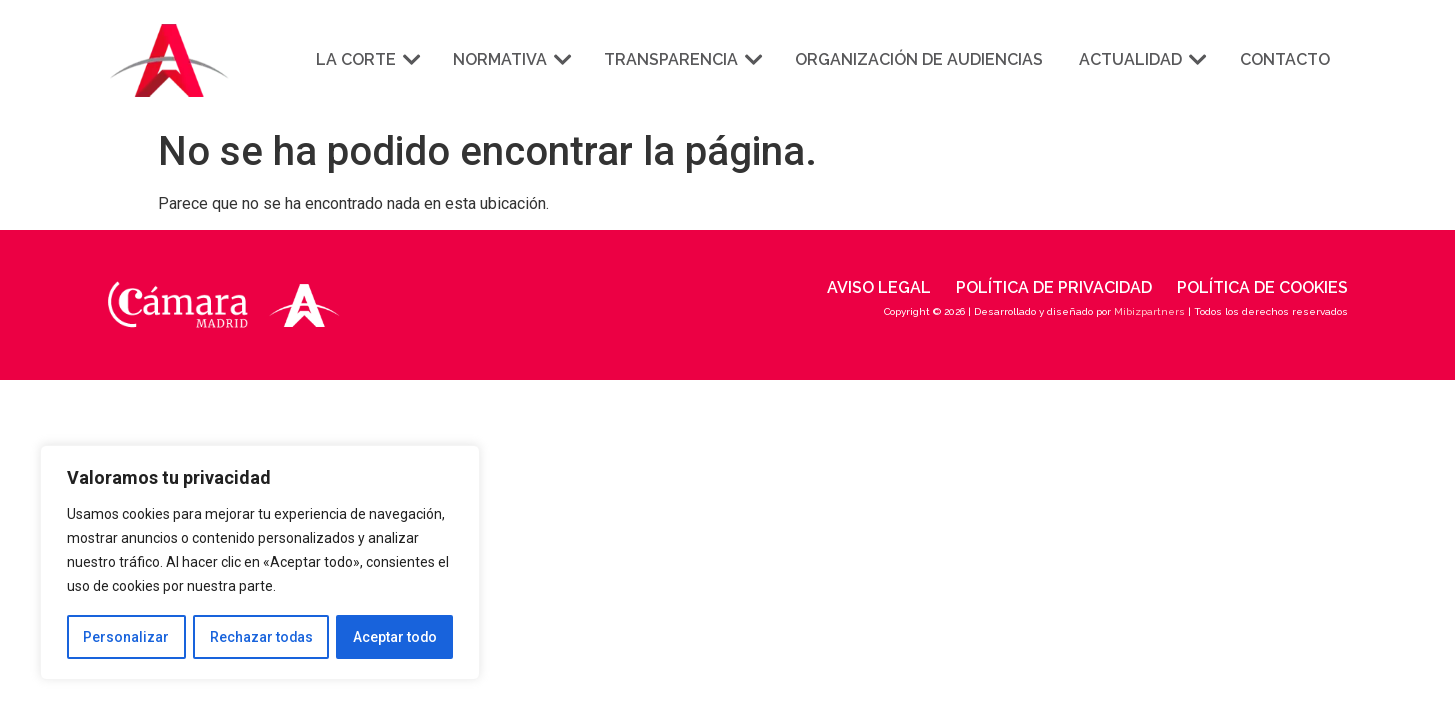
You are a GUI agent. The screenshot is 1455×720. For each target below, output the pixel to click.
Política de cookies (1262, 287)
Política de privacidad (1054, 287)
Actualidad (1141, 59)
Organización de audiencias (919, 59)
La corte (366, 59)
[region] (260, 563)
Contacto (1285, 59)
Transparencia (681, 59)
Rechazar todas (261, 637)
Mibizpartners (1149, 311)
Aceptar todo (394, 637)
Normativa (510, 59)
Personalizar (126, 637)
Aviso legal (879, 287)
